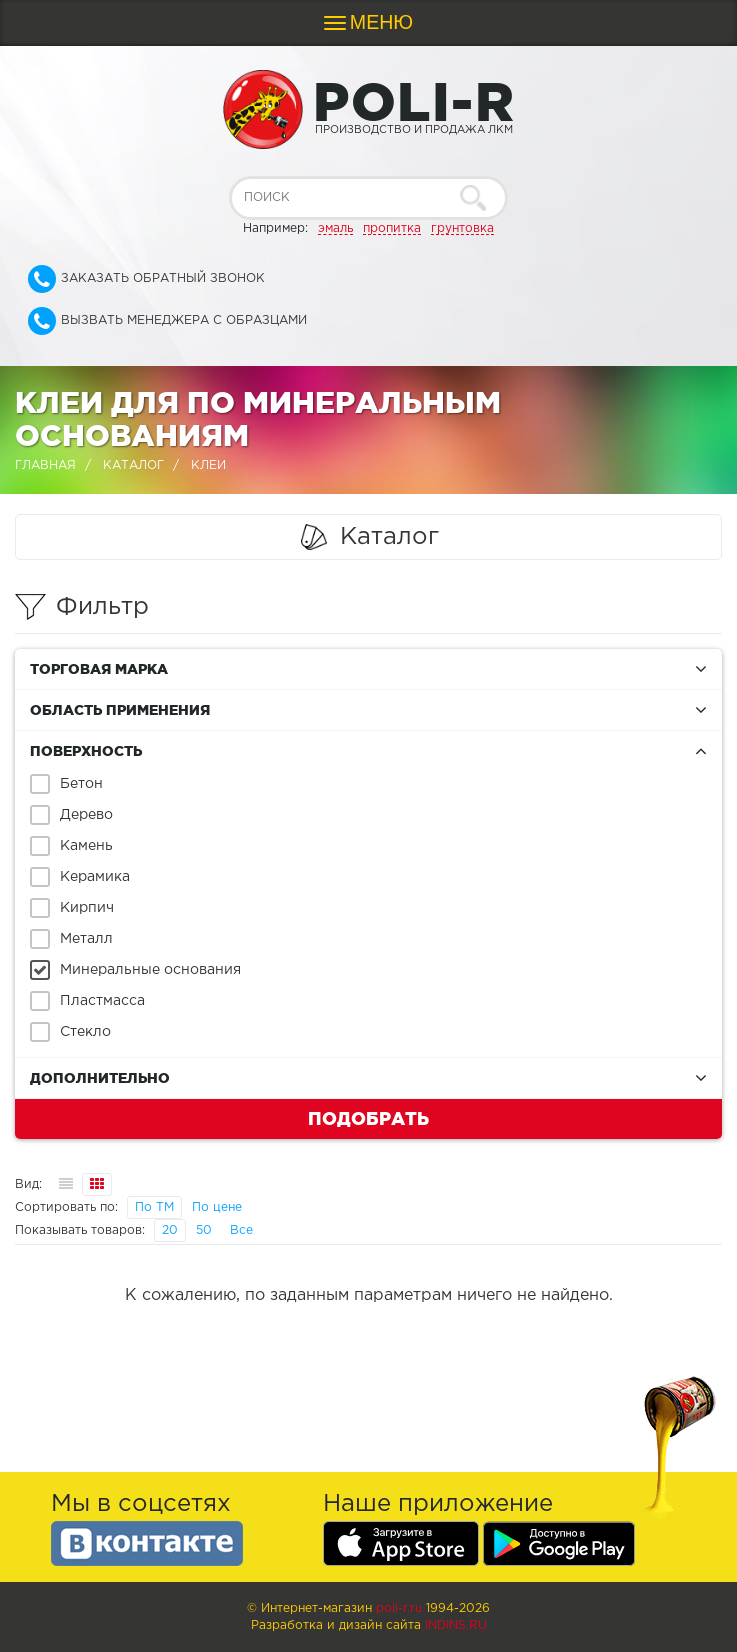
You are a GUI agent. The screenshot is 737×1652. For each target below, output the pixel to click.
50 (204, 1230)
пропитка (392, 228)
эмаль (335, 228)
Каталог (133, 465)
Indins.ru (456, 1625)
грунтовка (462, 228)
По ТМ (154, 1207)
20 (170, 1230)
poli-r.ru (399, 1608)
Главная (45, 465)
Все (241, 1230)
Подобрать (368, 1118)
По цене (217, 1207)
